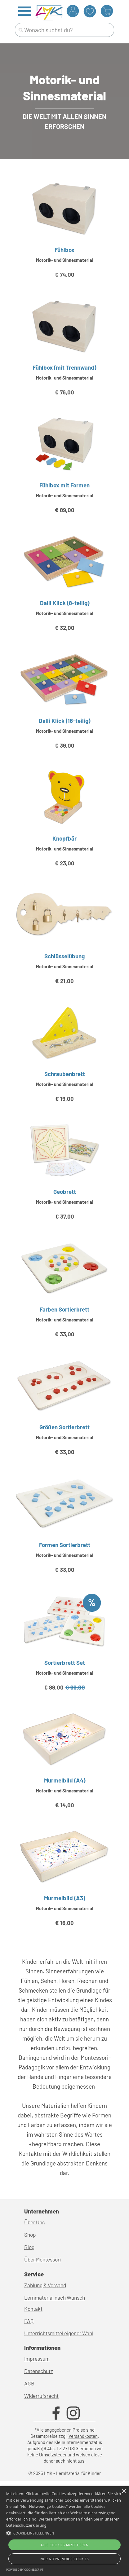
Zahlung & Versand (45, 2285)
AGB (29, 2383)
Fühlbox (64, 249)
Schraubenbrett (64, 1073)
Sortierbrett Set (64, 1662)
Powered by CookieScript (24, 2570)
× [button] (123, 2491)
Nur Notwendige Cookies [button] (64, 2558)
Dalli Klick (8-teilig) (64, 602)
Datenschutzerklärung (26, 2525)
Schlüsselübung (64, 956)
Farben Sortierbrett (64, 1309)
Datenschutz (38, 2371)
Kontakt (33, 2309)
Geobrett (64, 1191)
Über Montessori (42, 2259)
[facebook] (56, 2413)
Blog (29, 2247)
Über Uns (34, 2222)
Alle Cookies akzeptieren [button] (64, 2545)
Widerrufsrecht (41, 2396)
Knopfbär (64, 838)
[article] (64, 236)
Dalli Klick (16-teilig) (64, 720)
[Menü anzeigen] (24, 11)
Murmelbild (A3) (64, 1897)
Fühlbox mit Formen (64, 485)
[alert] (64, 2531)
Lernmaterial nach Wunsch (54, 2297)
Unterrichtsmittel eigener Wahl (58, 2333)
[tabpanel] (64, 87)
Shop (30, 2234)
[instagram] (73, 2413)
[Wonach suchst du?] (64, 30)
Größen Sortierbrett (64, 1427)
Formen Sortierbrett (64, 1544)
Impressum (37, 2358)
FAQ (28, 2321)
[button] (64, 2532)
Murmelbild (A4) (64, 1780)
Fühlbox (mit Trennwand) (64, 367)
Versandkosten (83, 2436)
